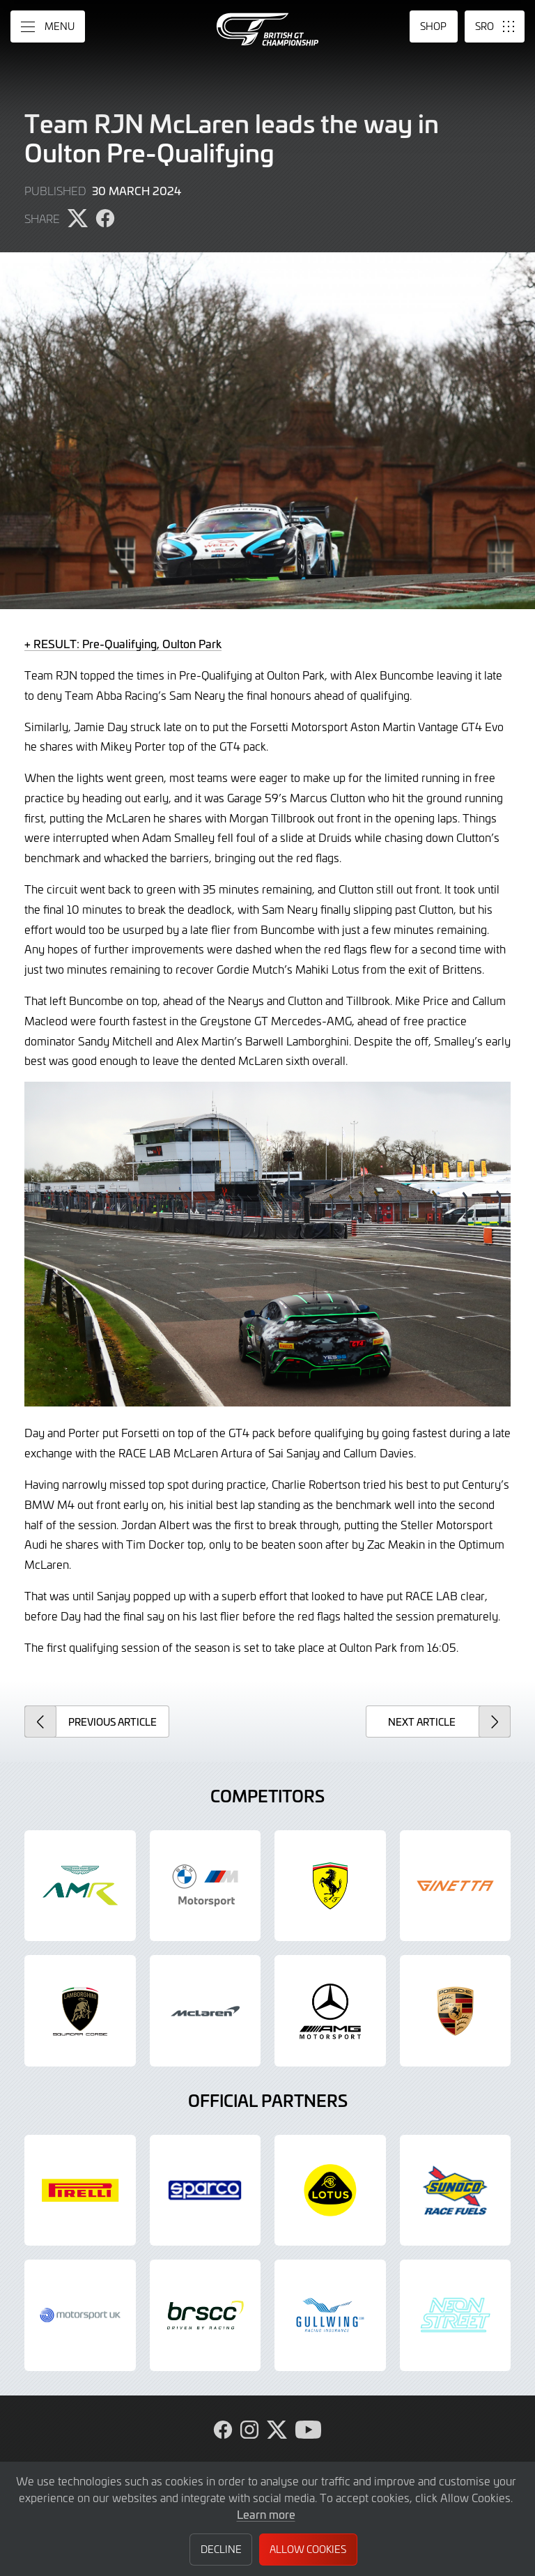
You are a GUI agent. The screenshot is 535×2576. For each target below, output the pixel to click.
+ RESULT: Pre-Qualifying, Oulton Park (123, 643)
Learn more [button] (266, 2514)
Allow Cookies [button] (308, 2549)
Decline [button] (221, 2549)
